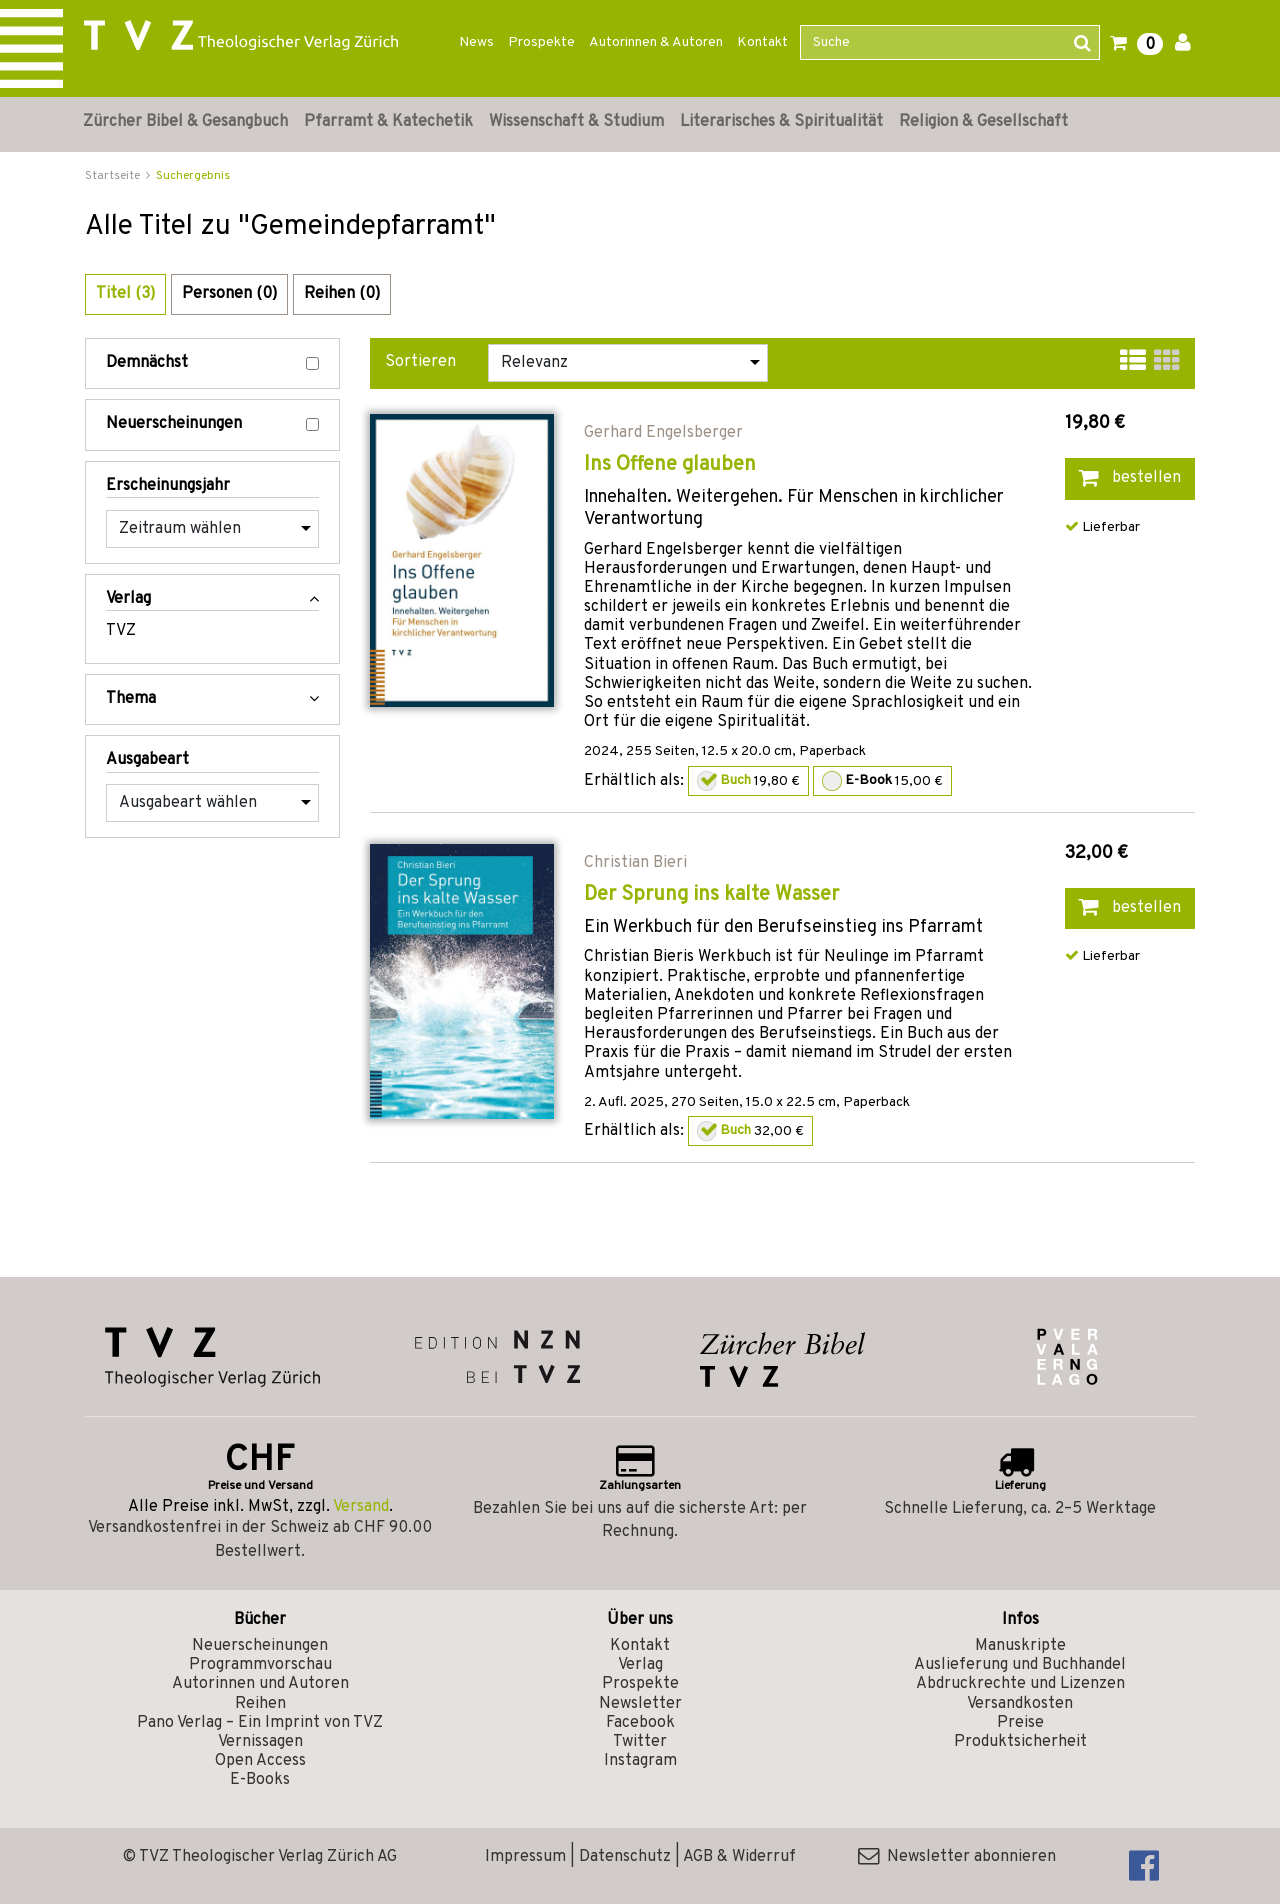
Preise (1020, 1723)
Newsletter (640, 1704)
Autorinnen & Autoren (656, 42)
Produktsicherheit (1020, 1742)
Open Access (260, 1761)
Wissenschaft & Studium (576, 122)
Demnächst (212, 363)
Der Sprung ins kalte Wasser (711, 895)
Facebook (640, 1723)
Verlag (640, 1665)
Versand (361, 1507)
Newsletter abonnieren (957, 1857)
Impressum (525, 1857)
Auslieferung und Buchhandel (1020, 1665)
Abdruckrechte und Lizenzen (1020, 1684)
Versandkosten (1020, 1704)
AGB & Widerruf (739, 1857)
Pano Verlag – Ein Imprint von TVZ (260, 1723)
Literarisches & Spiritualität (781, 122)
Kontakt (762, 42)
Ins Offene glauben (670, 465)
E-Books (260, 1780)
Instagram (640, 1761)
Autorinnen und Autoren (260, 1684)
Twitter (640, 1742)
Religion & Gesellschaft (983, 122)
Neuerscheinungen (212, 424)
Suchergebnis (193, 176)
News (476, 42)
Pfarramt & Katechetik (388, 122)
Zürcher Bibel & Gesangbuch (185, 122)
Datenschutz (625, 1857)
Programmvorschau (260, 1665)
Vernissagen (260, 1742)
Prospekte (541, 42)
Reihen (260, 1704)
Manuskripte (1020, 1646)
